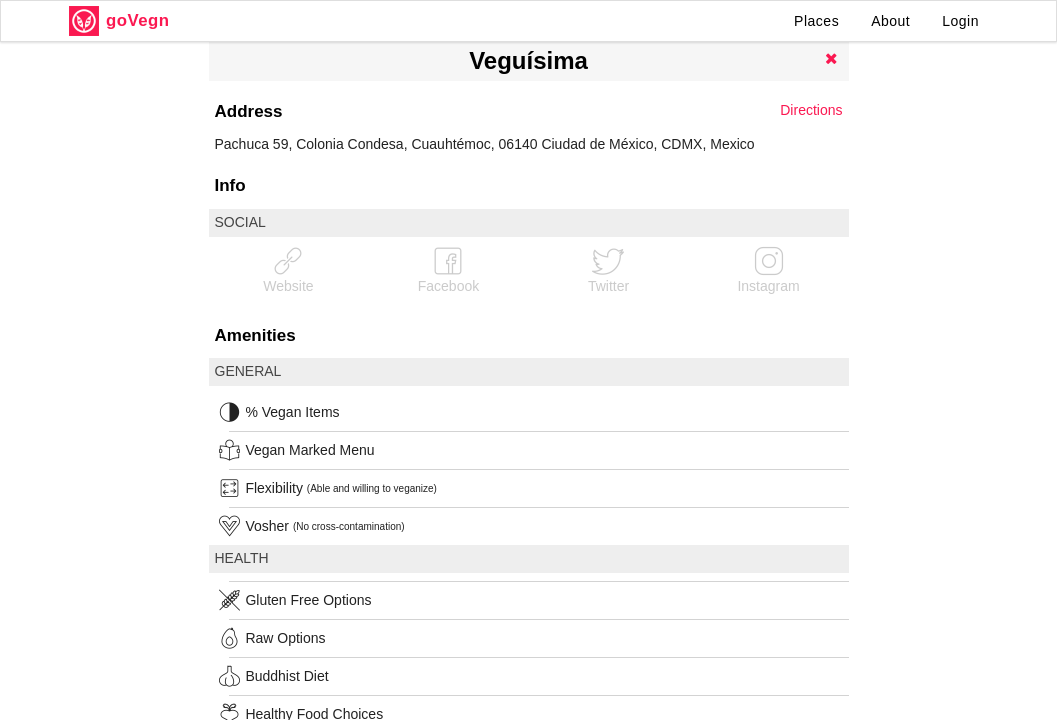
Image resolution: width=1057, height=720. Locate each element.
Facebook (448, 269)
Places (816, 21)
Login (960, 21)
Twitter (608, 269)
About (890, 21)
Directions (811, 110)
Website (288, 269)
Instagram (768, 269)
